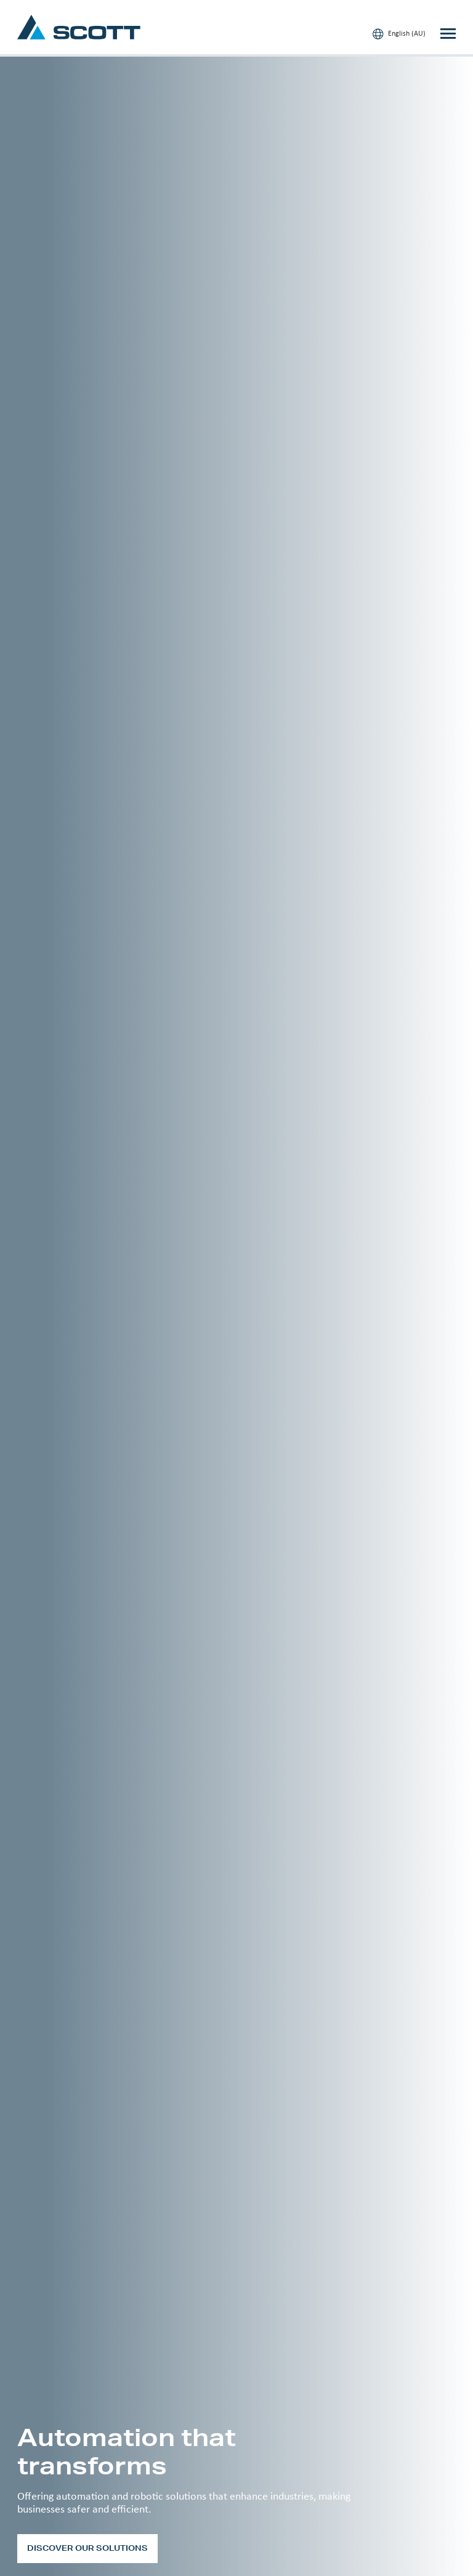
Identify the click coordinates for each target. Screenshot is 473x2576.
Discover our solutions (87, 2548)
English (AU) (399, 33)
